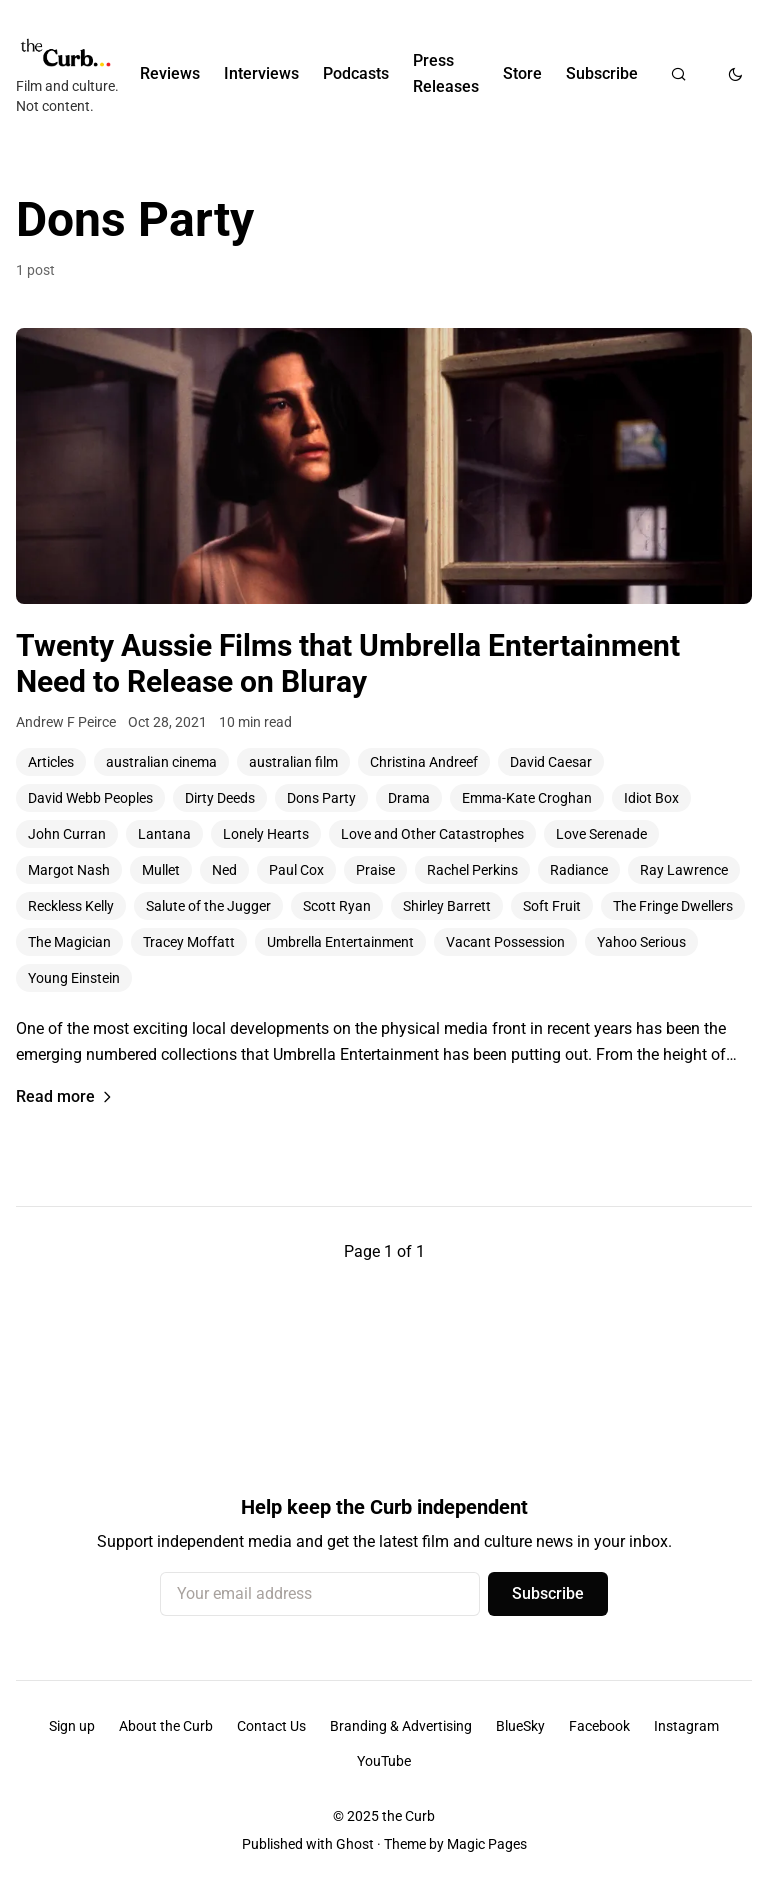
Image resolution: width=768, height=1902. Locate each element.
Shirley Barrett (447, 906)
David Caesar (551, 762)
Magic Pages (487, 1844)
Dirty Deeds (220, 798)
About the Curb (166, 1726)
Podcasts (356, 73)
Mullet (161, 870)
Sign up (72, 1726)
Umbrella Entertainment (340, 942)
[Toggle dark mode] (735, 74)
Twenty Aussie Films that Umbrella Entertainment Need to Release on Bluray (348, 663)
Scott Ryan (337, 906)
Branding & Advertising (401, 1726)
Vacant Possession (505, 942)
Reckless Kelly (71, 906)
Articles (51, 762)
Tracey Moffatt (189, 942)
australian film (293, 762)
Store (522, 73)
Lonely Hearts (266, 834)
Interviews (261, 73)
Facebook (599, 1726)
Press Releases (446, 73)
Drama (409, 798)
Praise (375, 870)
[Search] (678, 74)
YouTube (384, 1761)
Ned (224, 870)
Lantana (164, 834)
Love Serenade (601, 834)
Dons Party (321, 798)
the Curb (408, 1816)
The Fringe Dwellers (673, 906)
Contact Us (271, 1726)
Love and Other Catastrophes (432, 834)
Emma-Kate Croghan (527, 798)
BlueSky (520, 1726)
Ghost (355, 1844)
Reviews (170, 73)
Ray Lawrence (684, 870)
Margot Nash (69, 870)
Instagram (686, 1726)
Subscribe (602, 73)
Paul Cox (296, 870)
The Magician (69, 942)
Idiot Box (651, 798)
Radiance (579, 870)
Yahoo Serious (641, 942)
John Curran (67, 834)
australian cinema (161, 762)
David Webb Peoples (90, 798)
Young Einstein (74, 978)
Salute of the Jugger (208, 906)
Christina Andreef (424, 762)
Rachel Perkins (472, 870)
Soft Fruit (552, 906)
